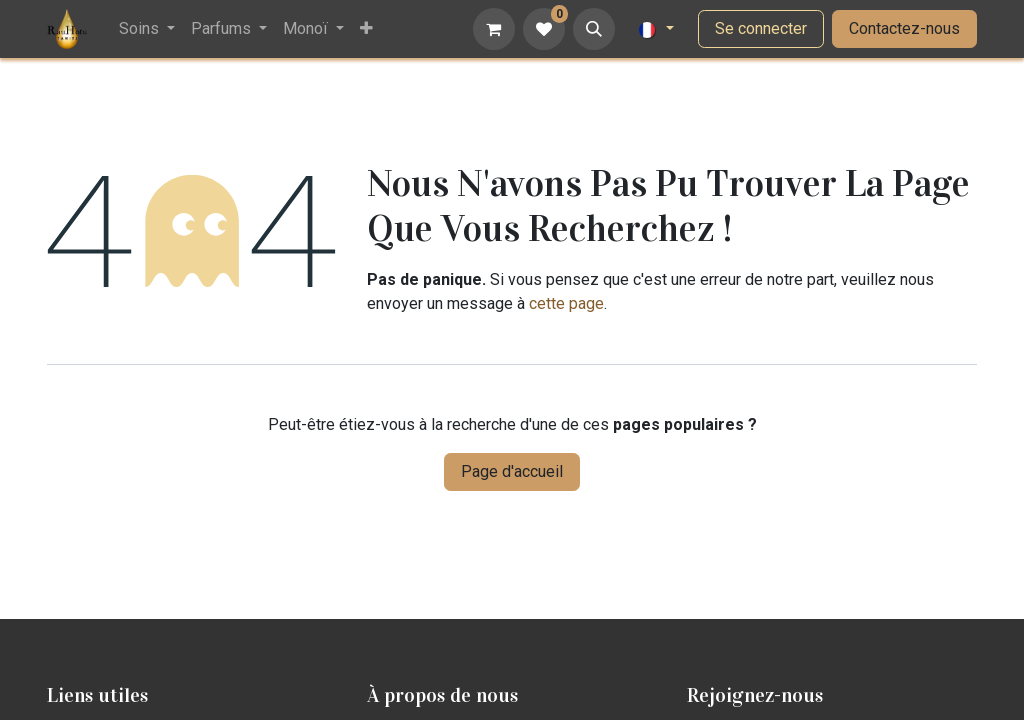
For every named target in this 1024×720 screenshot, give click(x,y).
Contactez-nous (904, 28)
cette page (566, 303)
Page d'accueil (512, 471)
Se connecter (761, 28)
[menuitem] (147, 29)
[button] (594, 29)
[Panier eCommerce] (494, 29)
